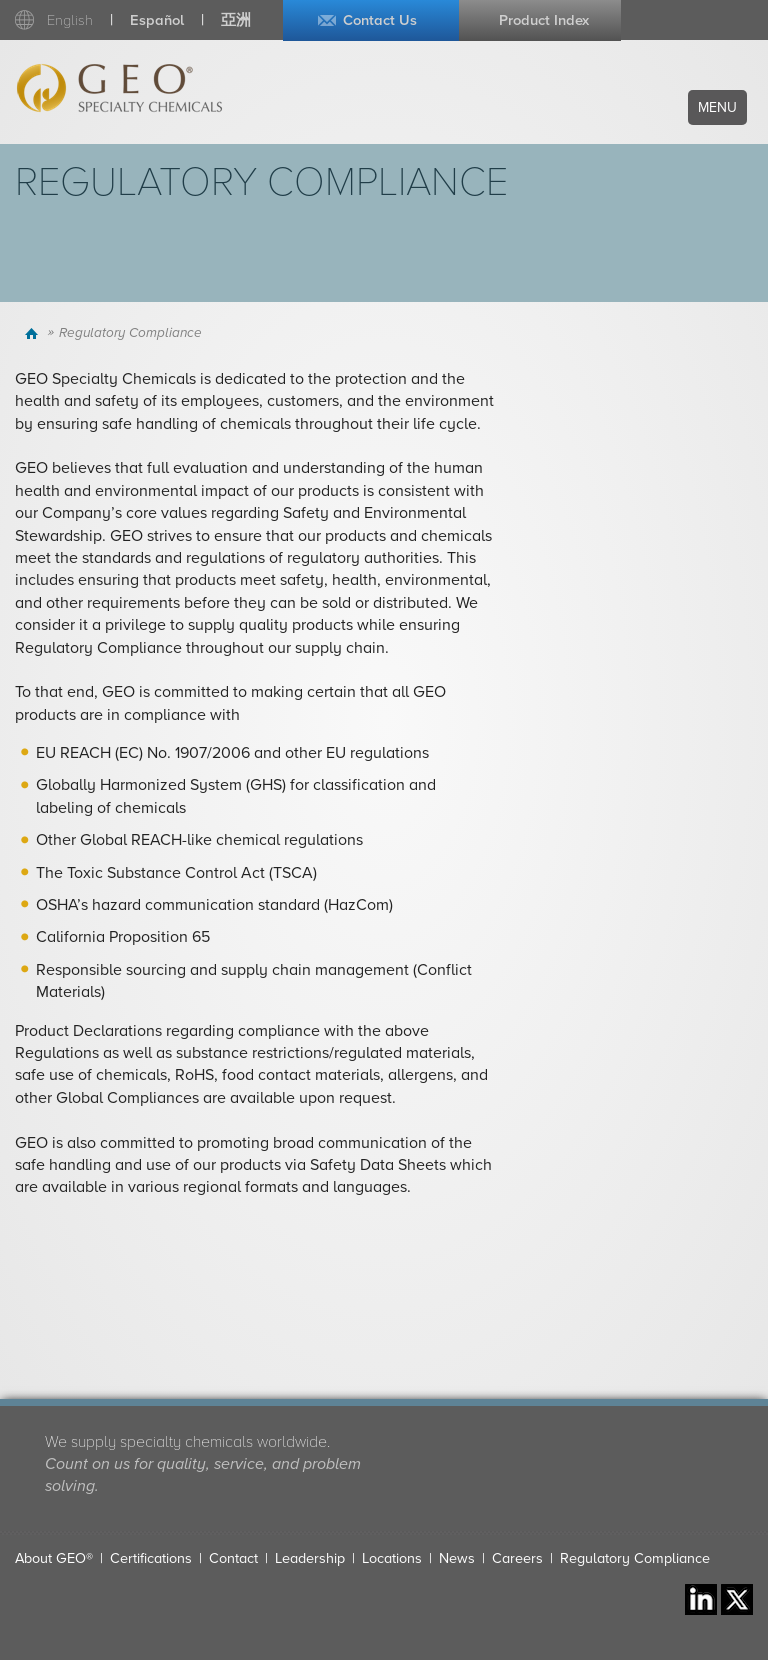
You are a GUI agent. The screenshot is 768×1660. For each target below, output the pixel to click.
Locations (392, 1558)
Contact (233, 1558)
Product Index (544, 20)
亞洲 (236, 20)
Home (33, 333)
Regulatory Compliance (635, 1558)
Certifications (151, 1558)
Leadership (310, 1558)
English (70, 20)
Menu (717, 107)
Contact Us (380, 20)
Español (157, 20)
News (457, 1558)
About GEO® (54, 1558)
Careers (517, 1558)
